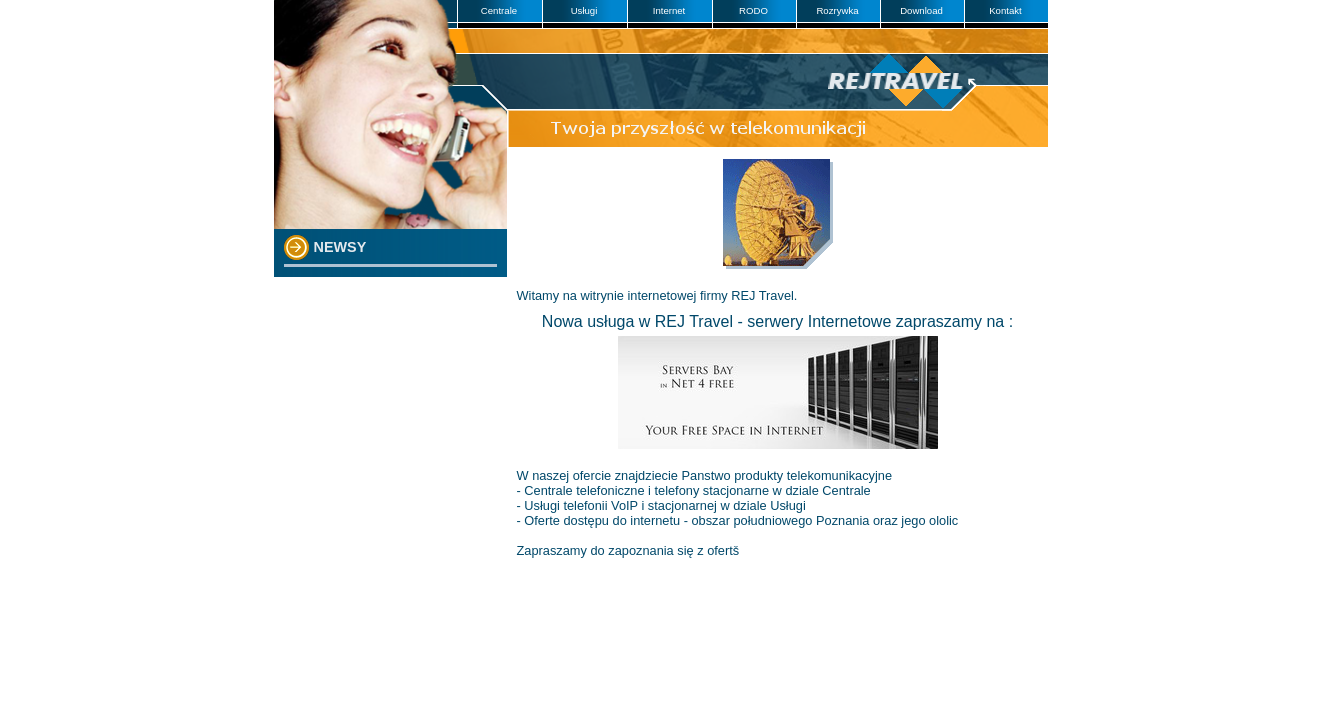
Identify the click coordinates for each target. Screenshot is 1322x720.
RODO (753, 10)
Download (921, 10)
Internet (669, 10)
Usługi (584, 10)
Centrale (499, 10)
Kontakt (1005, 10)
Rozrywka (837, 10)
